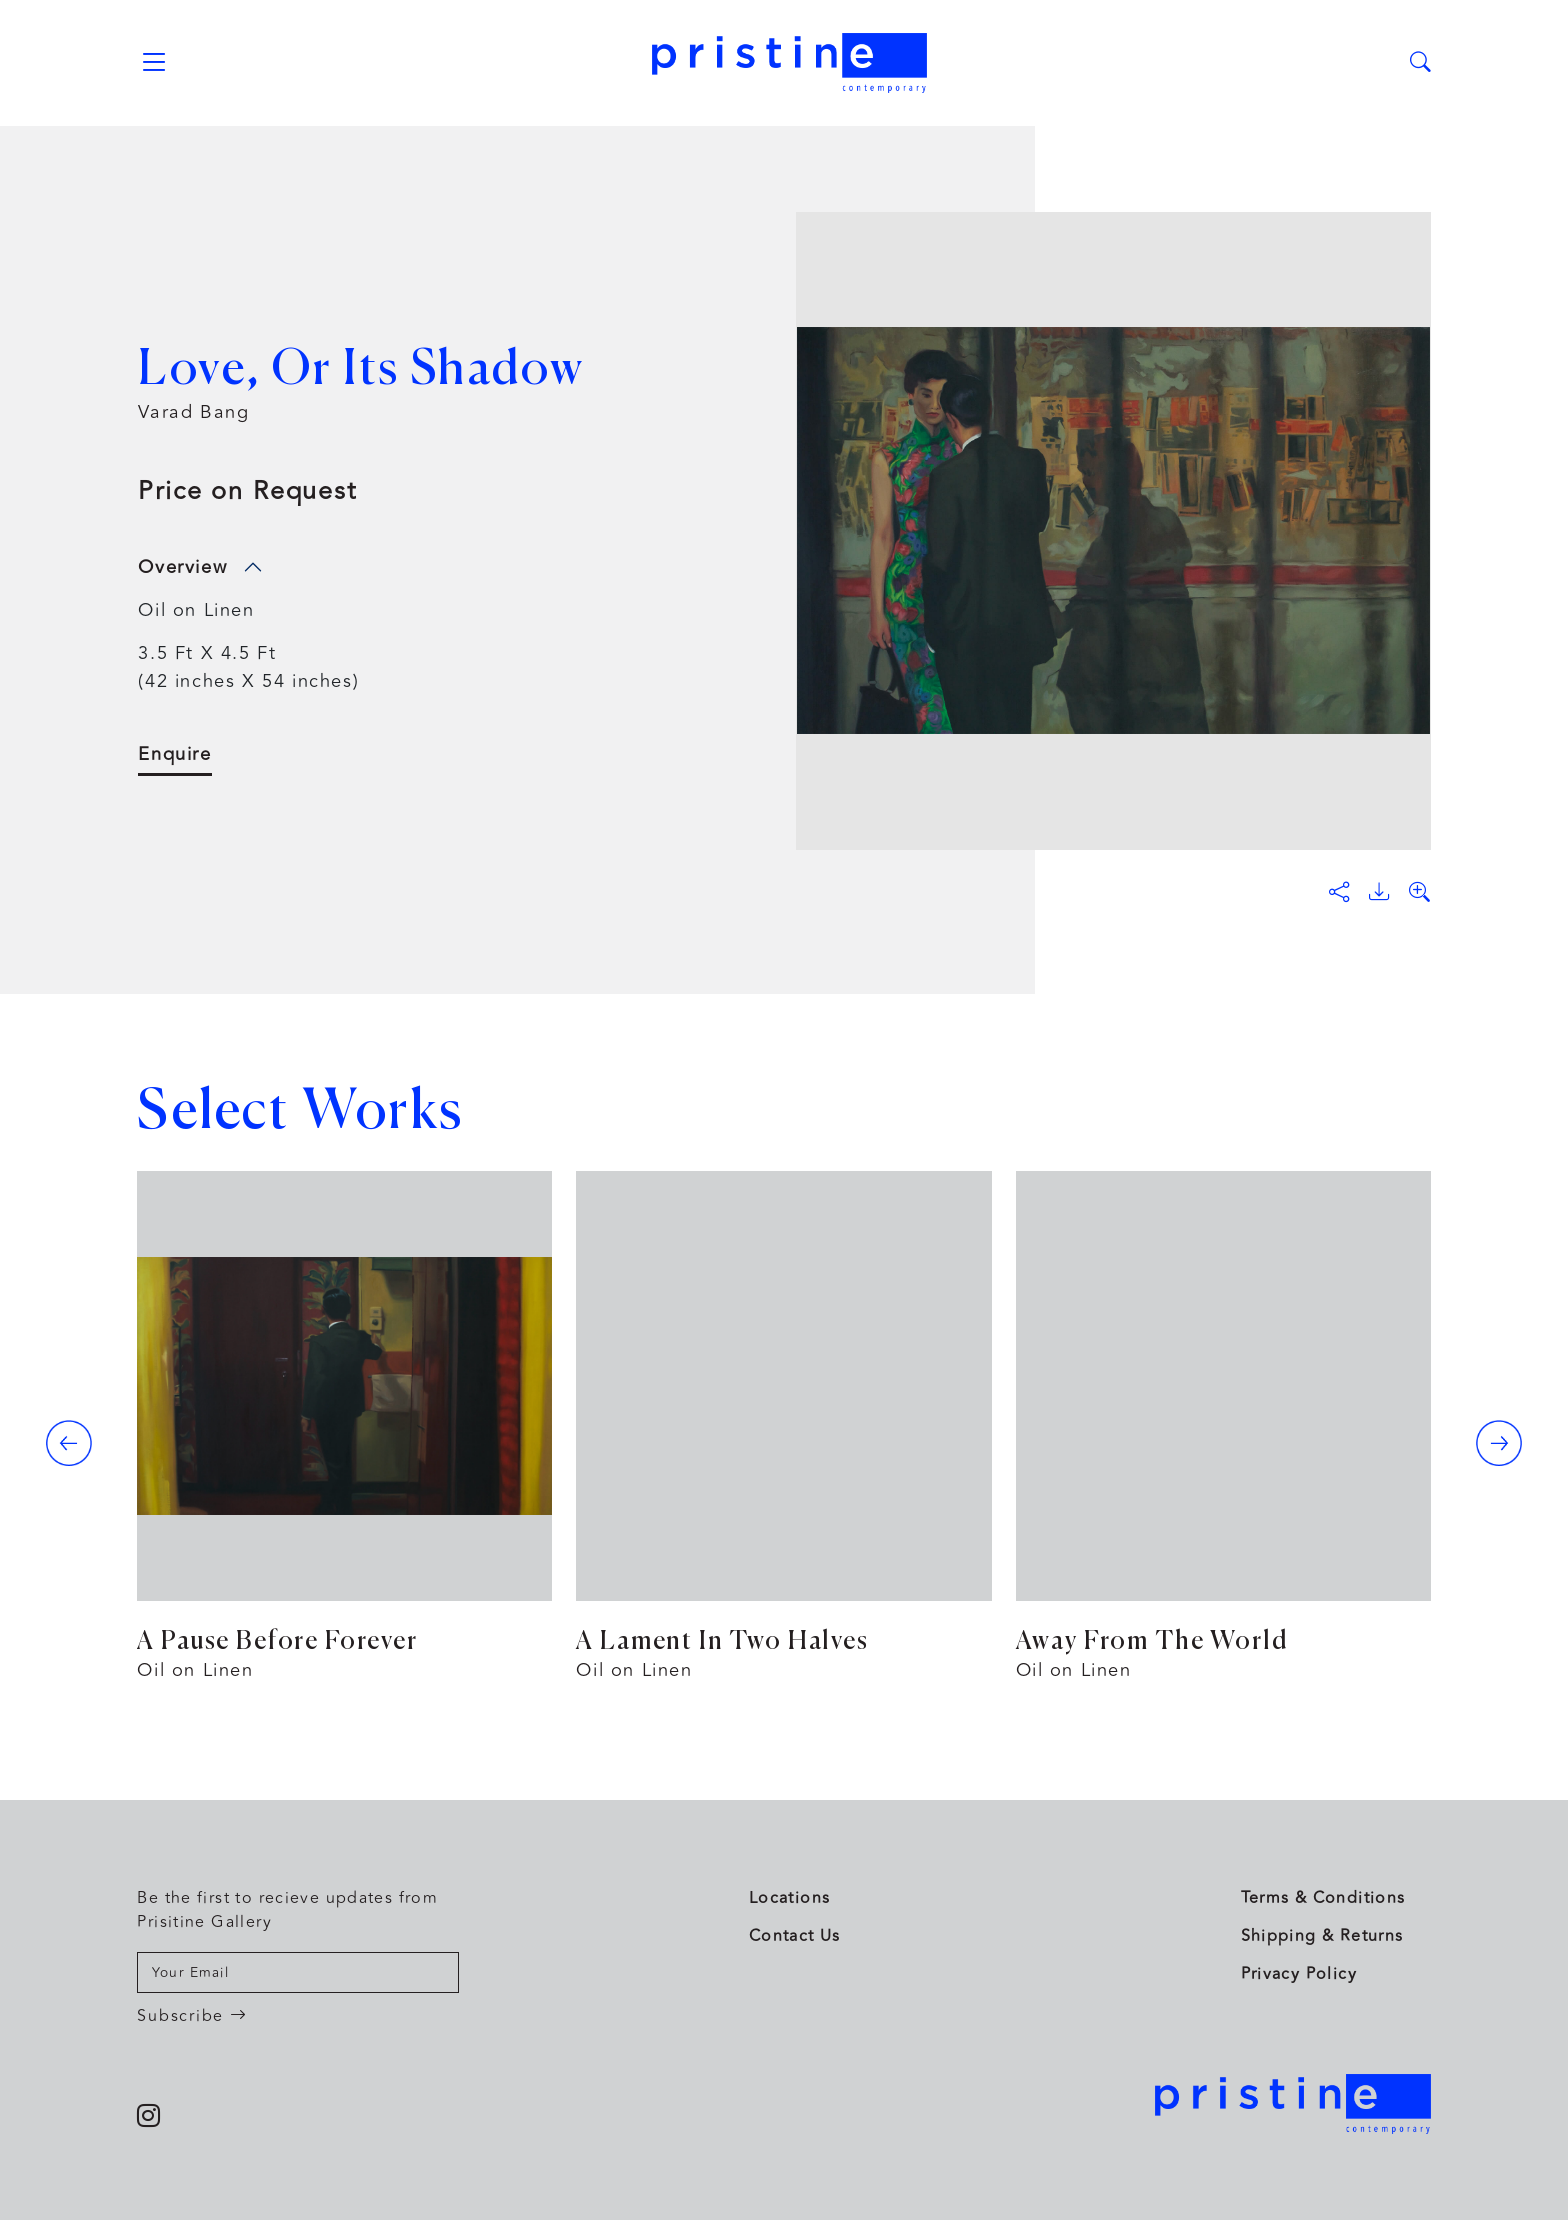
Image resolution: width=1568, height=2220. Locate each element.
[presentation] (69, 1443)
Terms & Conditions (1323, 1898)
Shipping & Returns (1322, 1936)
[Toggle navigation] (153, 62)
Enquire (174, 754)
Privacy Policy (1299, 1974)
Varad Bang (193, 412)
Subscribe (192, 2016)
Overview (182, 567)
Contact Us (795, 1936)
